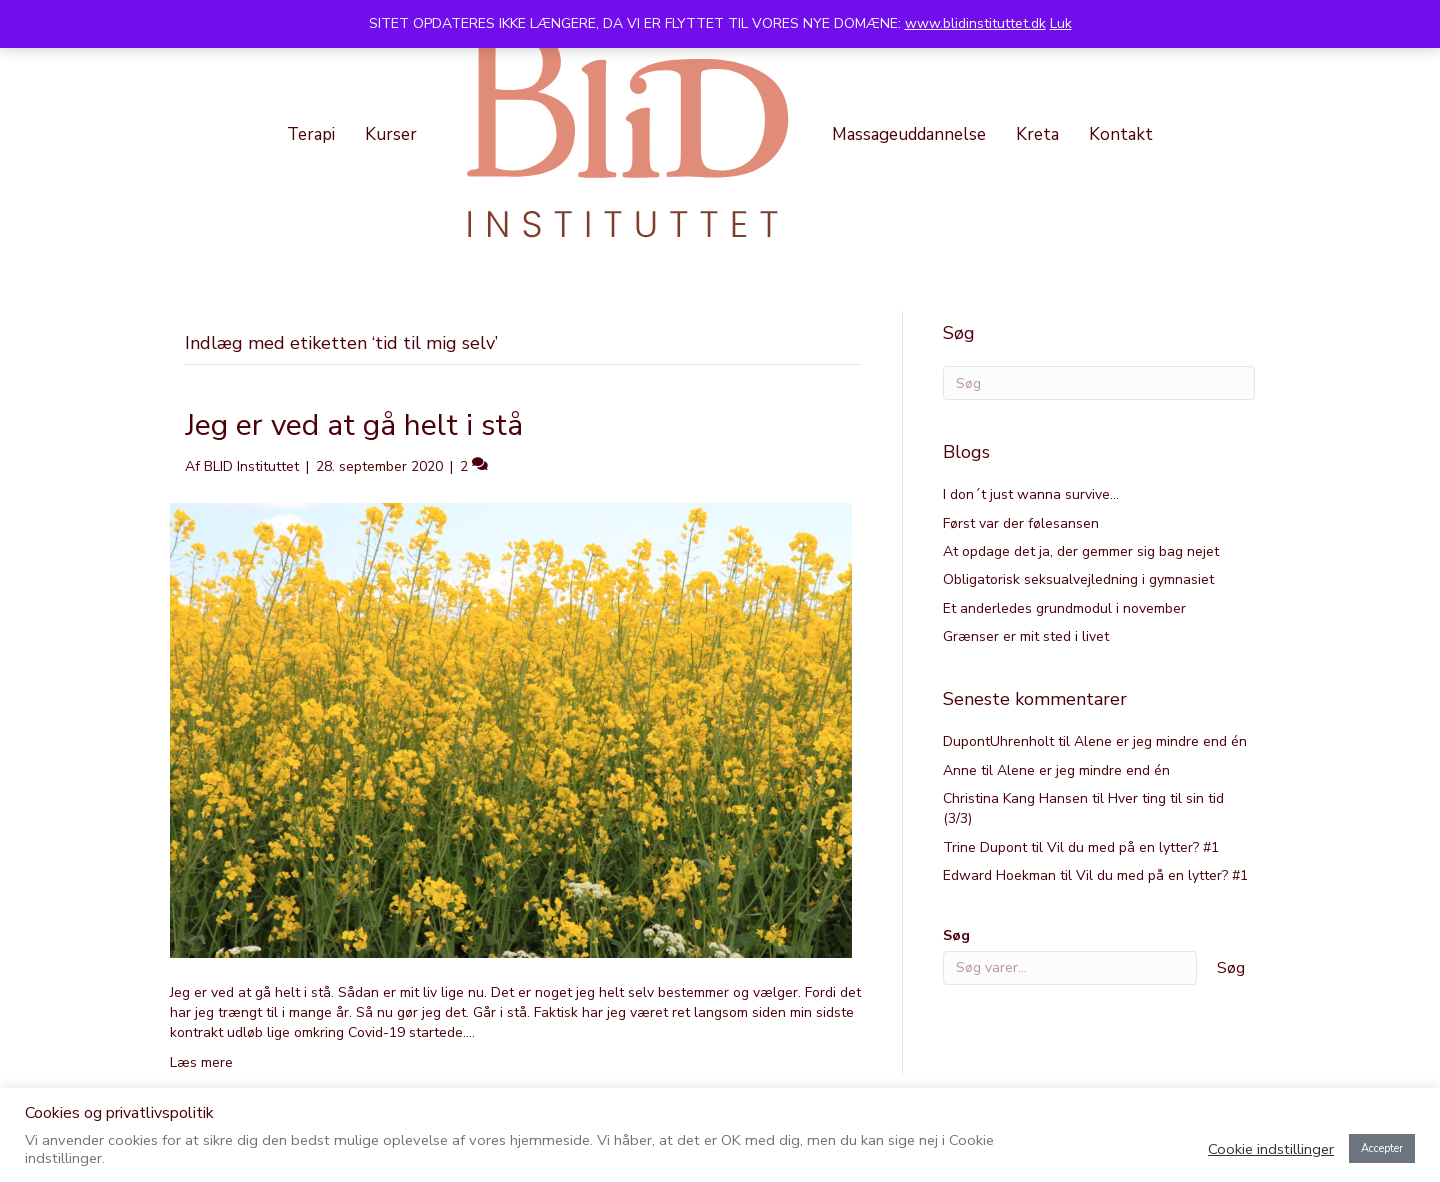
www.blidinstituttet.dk (975, 23)
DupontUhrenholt (998, 741)
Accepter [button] (1382, 1148)
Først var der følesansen (1021, 523)
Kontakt (1121, 134)
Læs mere (201, 1062)
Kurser (391, 134)
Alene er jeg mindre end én (1160, 741)
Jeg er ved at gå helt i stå (354, 425)
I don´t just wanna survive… (1031, 494)
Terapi (311, 134)
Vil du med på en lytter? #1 (1133, 847)
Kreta (1037, 134)
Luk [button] (1061, 23)
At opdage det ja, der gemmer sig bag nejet (1081, 551)
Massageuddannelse (909, 134)
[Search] (1099, 383)
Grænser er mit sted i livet (1026, 636)
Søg (956, 935)
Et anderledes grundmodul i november (1064, 608)
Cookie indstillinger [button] (1271, 1149)
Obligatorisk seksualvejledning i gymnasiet (1078, 579)
